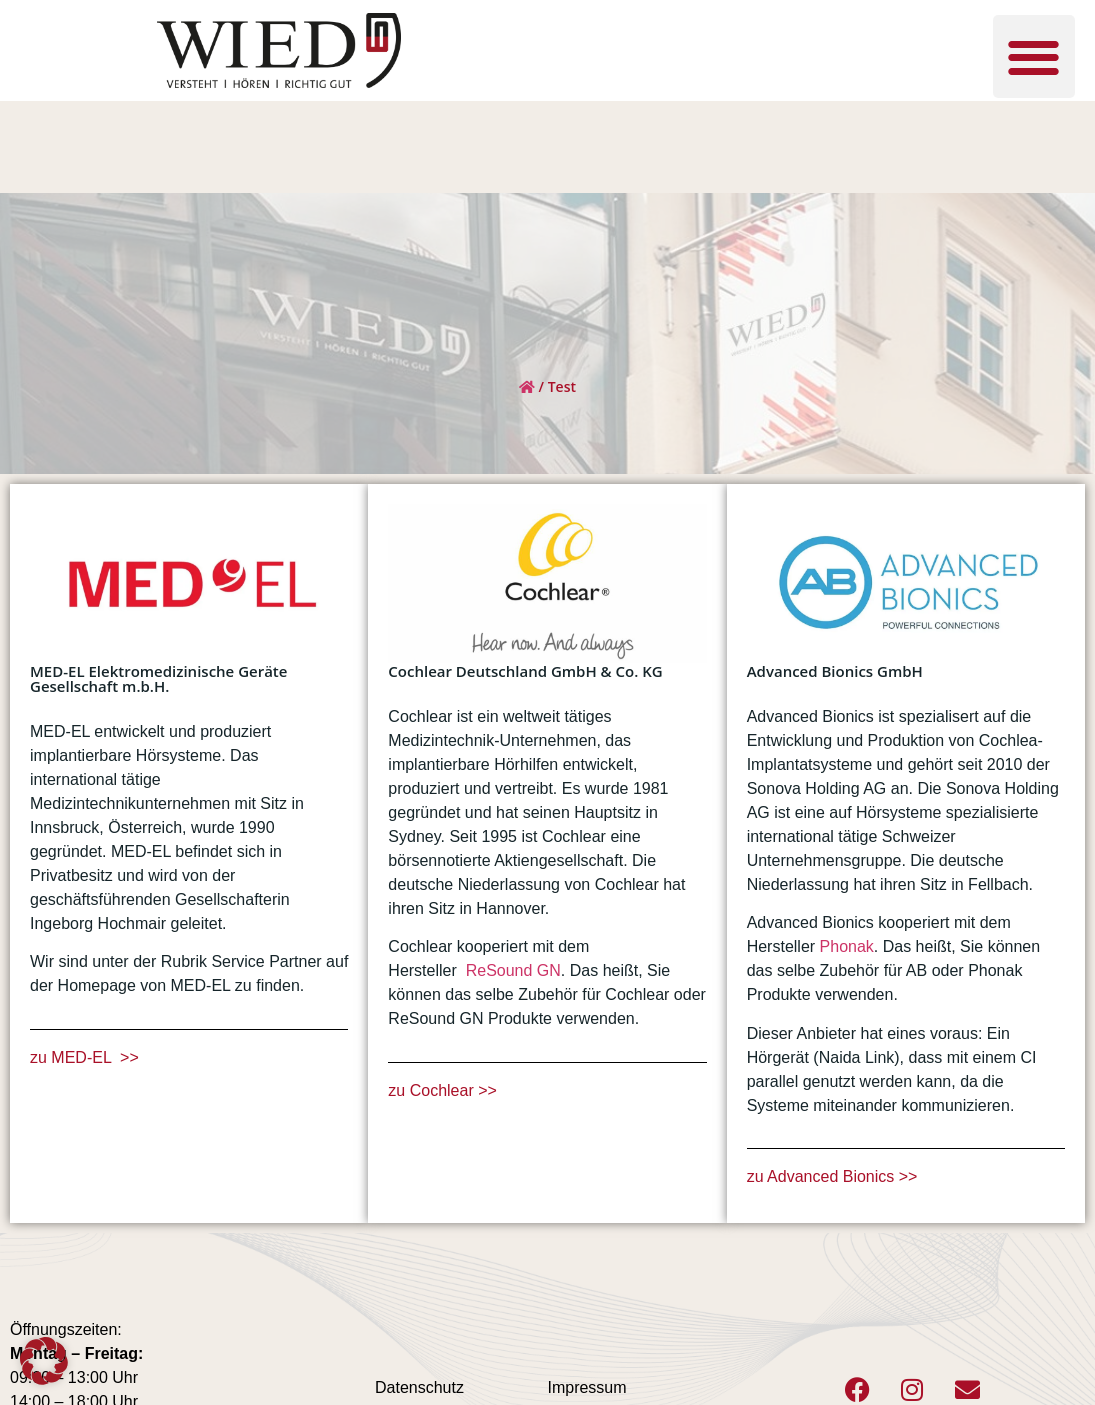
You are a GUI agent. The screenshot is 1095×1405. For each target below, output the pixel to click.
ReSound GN (513, 970)
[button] (1034, 56)
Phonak (847, 946)
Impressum (586, 1387)
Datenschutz (419, 1387)
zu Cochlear (433, 1090)
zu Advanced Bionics (823, 1176)
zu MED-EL (73, 1057)
